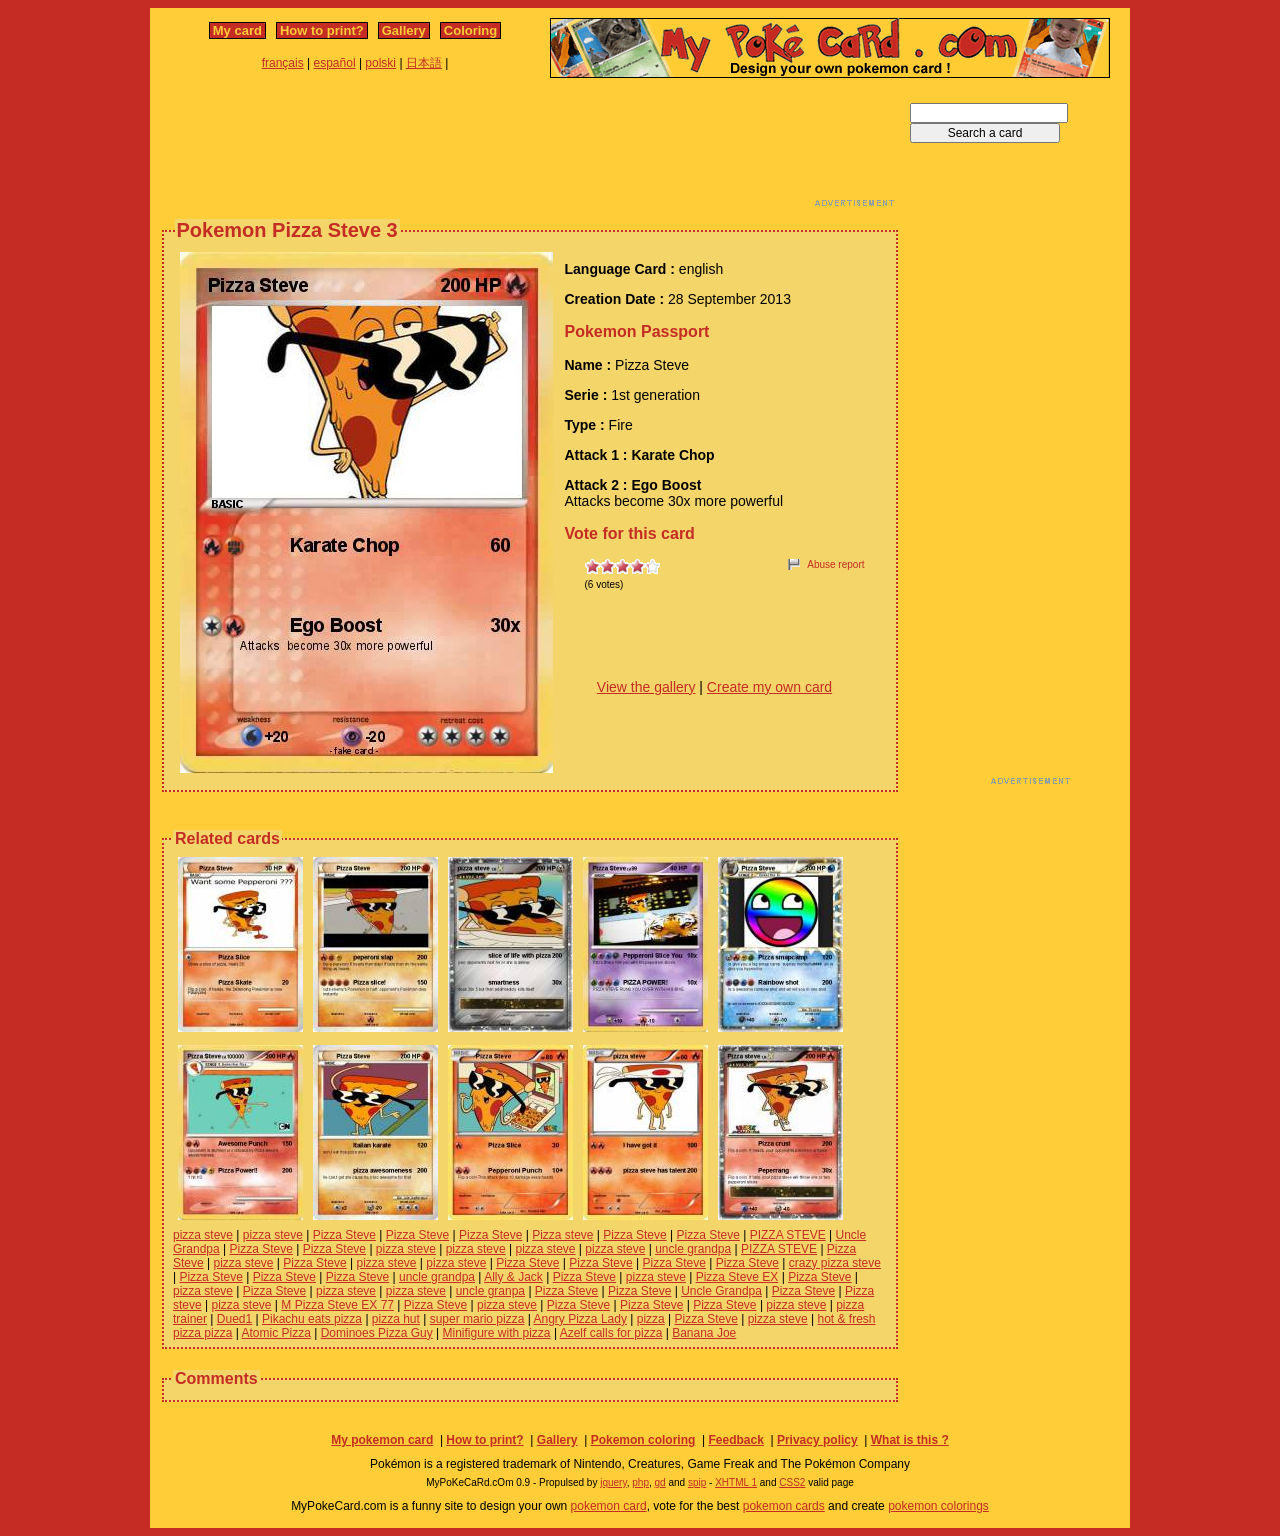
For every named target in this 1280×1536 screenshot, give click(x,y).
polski (380, 63)
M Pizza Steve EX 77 (337, 1305)
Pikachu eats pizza (312, 1319)
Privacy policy (817, 1440)
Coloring (470, 30)
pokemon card (609, 1506)
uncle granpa (490, 1291)
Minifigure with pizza (497, 1333)
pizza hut (396, 1319)
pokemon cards (784, 1506)
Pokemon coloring (643, 1440)
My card (237, 30)
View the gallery (646, 687)
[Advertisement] (530, 148)
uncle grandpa (693, 1249)
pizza (651, 1319)
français (283, 63)
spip (697, 1482)
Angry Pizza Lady (580, 1319)
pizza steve (203, 1235)
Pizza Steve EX (737, 1277)
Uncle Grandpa (721, 1291)
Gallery (404, 30)
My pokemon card (382, 1440)
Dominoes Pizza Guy (377, 1333)
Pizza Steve (344, 1235)
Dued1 (234, 1319)
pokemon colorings (938, 1506)
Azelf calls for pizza (611, 1333)
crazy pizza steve (835, 1263)
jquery (613, 1482)
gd (660, 1482)
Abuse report (835, 564)
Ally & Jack (513, 1277)
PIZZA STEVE (788, 1235)
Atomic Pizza (276, 1333)
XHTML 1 (736, 1482)
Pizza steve (562, 1235)
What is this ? (910, 1440)
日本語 (424, 63)
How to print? (322, 30)
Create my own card (769, 687)
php (640, 1482)
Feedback (735, 1440)
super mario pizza (477, 1319)
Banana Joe (704, 1333)
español (335, 63)
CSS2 (792, 1482)
